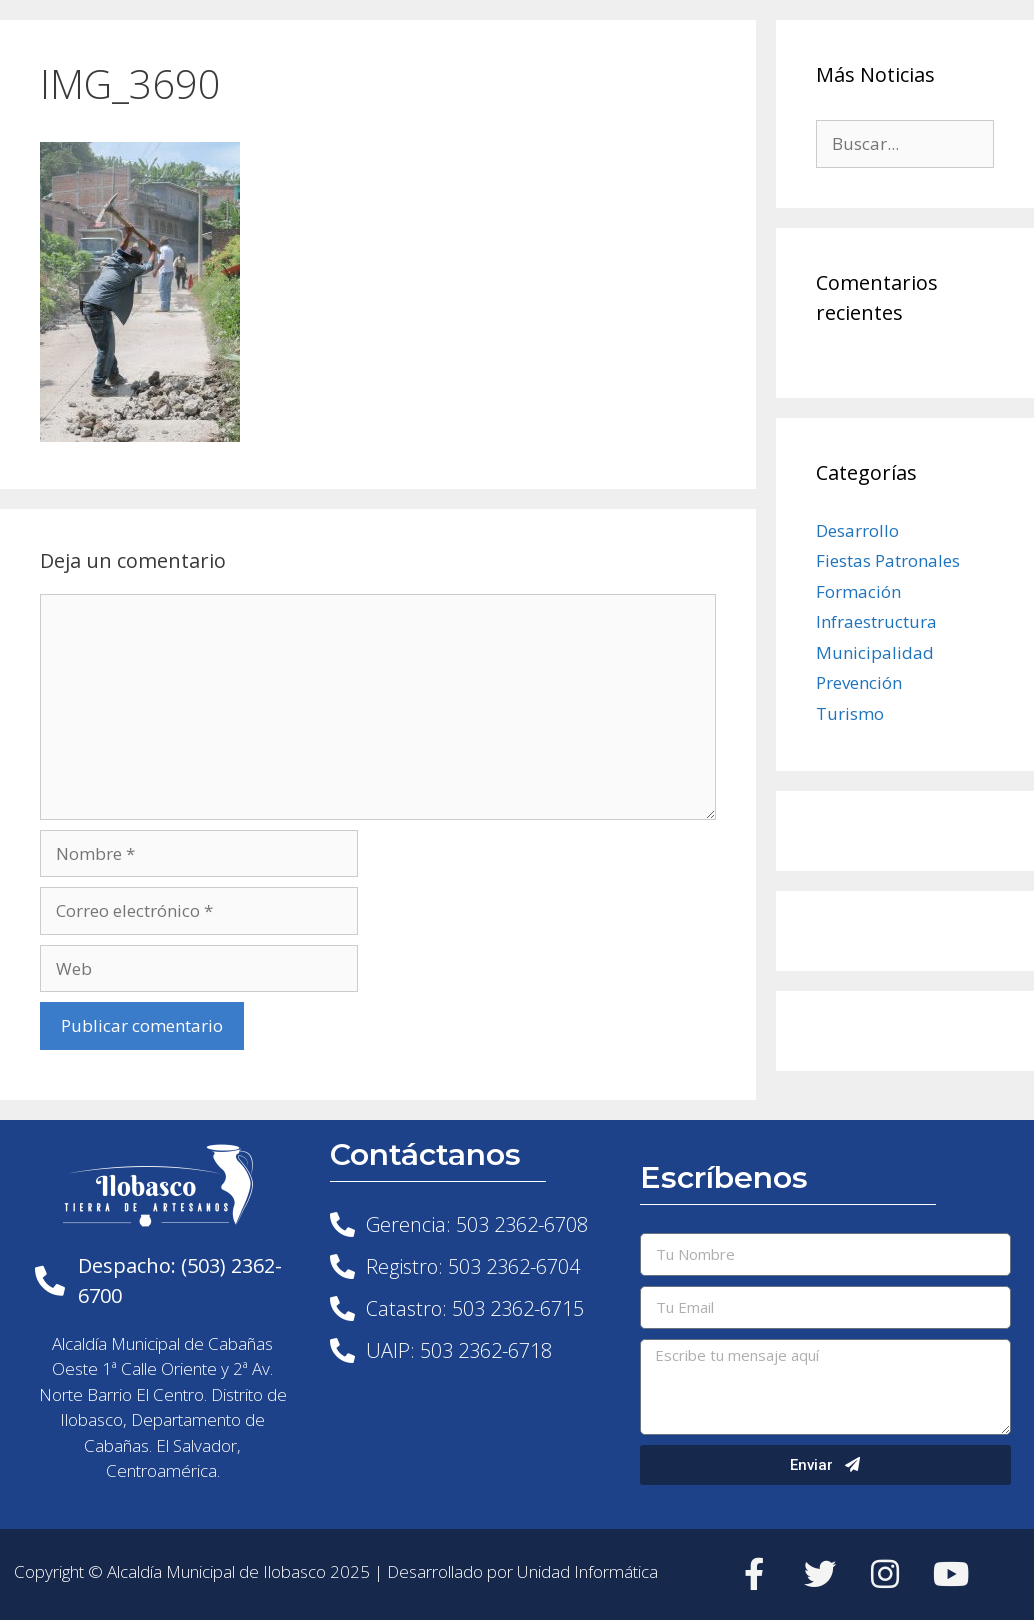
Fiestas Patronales (888, 560)
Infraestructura (876, 621)
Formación (858, 591)
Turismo (850, 713)
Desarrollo (857, 530)
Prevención (859, 682)
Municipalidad (875, 652)
